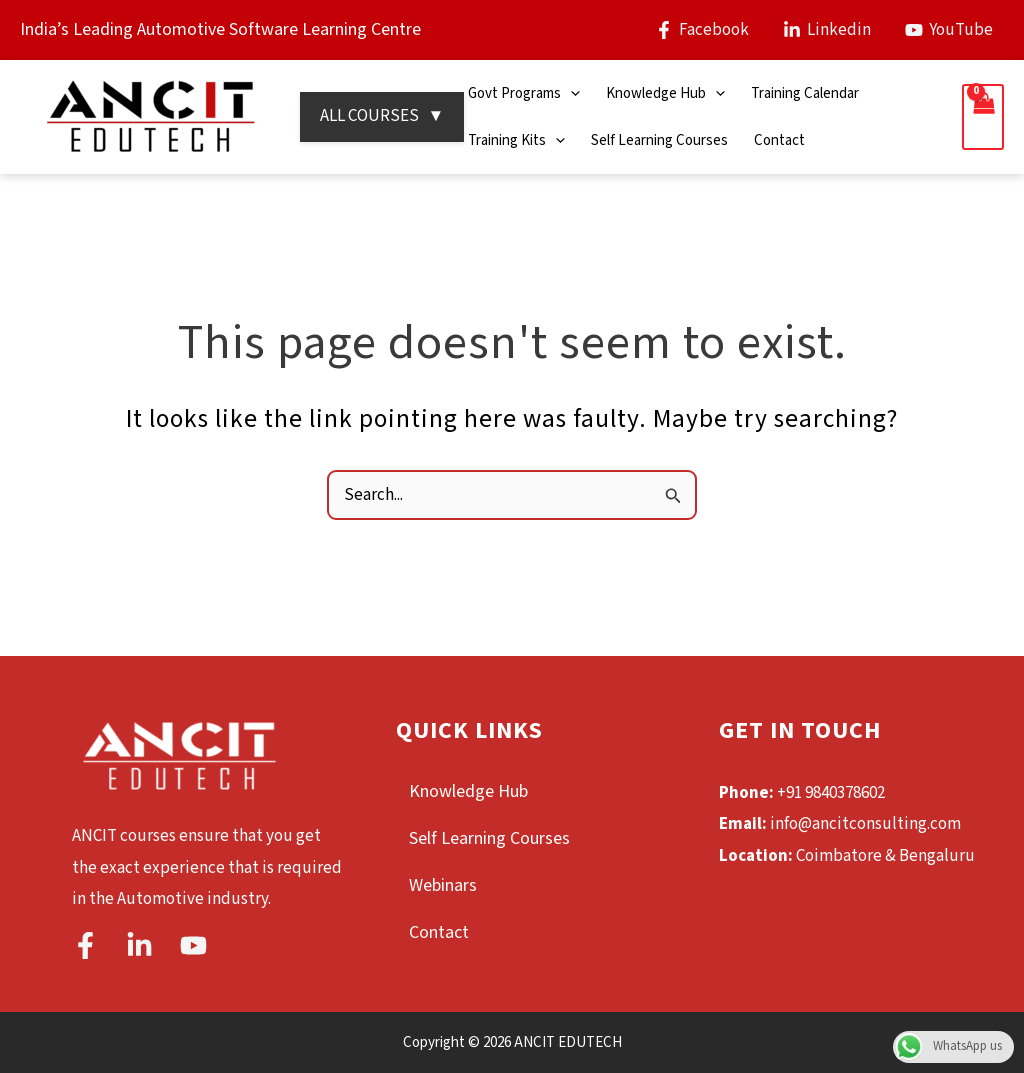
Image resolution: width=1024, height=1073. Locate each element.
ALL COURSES (382, 116)
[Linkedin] (827, 30)
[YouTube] (949, 30)
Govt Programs (524, 93)
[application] (570, 93)
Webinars (443, 885)
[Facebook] (702, 30)
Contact (779, 140)
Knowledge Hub (665, 93)
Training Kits (516, 140)
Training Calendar (805, 93)
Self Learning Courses (659, 140)
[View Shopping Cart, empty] (983, 117)
